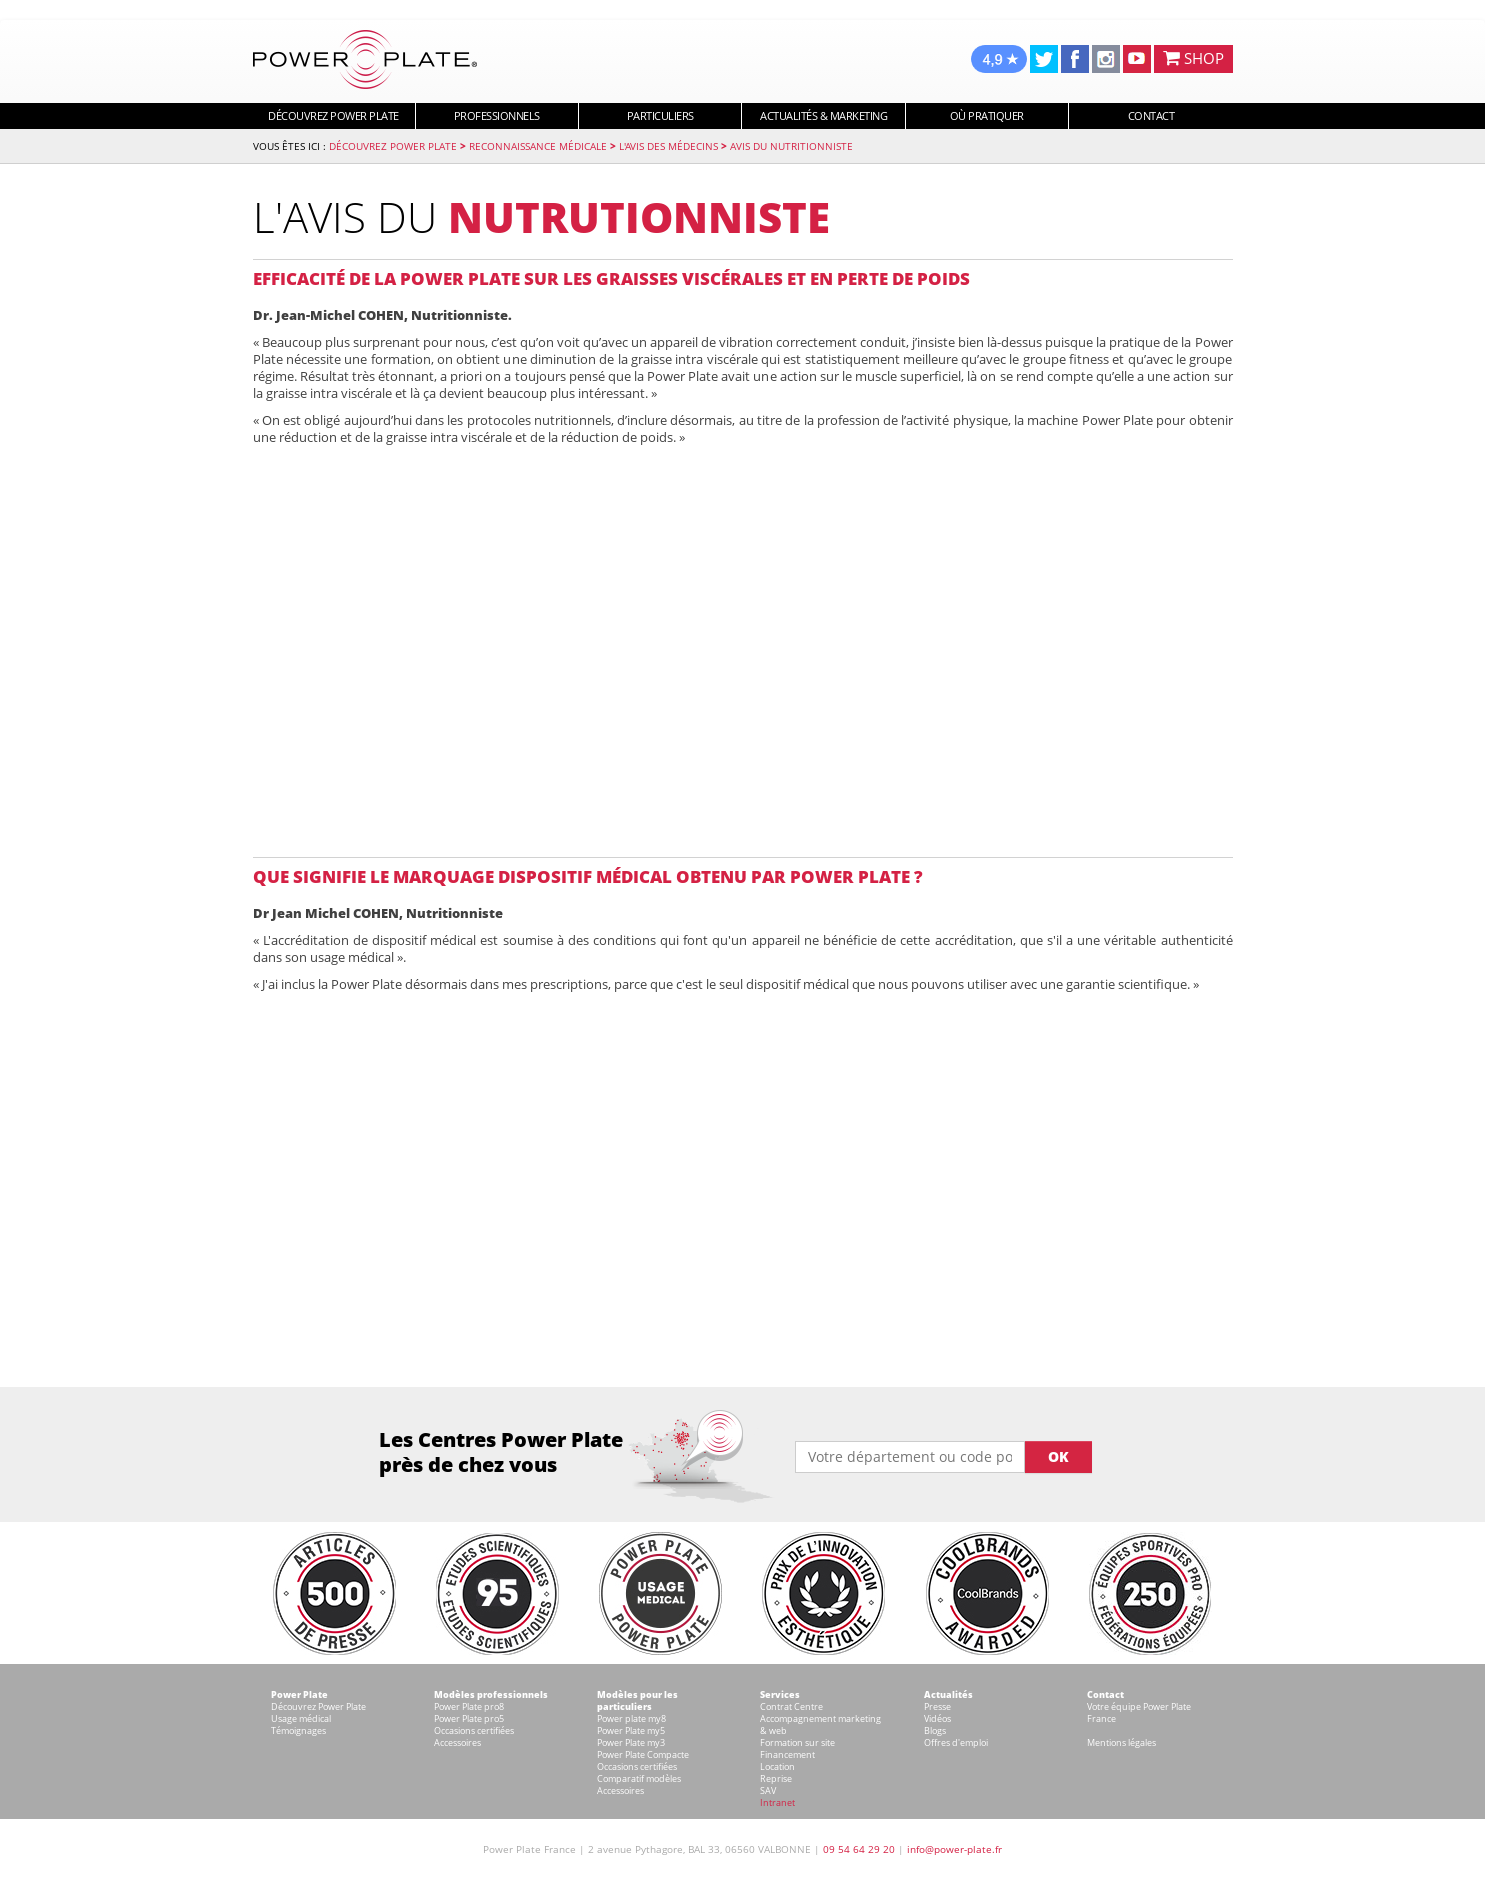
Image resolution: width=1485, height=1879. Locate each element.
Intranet (777, 1802)
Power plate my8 (631, 1718)
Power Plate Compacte (643, 1754)
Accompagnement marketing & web (820, 1724)
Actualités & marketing (823, 115)
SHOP (1193, 58)
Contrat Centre (791, 1706)
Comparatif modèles (639, 1778)
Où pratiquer (987, 115)
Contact (1151, 115)
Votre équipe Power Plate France (1139, 1712)
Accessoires (457, 1742)
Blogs (935, 1730)
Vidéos (937, 1718)
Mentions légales (1121, 1742)
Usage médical (301, 1718)
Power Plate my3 (631, 1742)
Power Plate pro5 (469, 1718)
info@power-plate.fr (954, 1849)
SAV (768, 1790)
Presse (937, 1706)
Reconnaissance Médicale (538, 146)
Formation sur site (797, 1742)
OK (1058, 1456)
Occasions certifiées (474, 1730)
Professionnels (497, 115)
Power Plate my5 (631, 1730)
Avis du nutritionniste (791, 146)
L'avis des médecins (668, 146)
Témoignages (298, 1730)
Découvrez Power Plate (333, 115)
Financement (787, 1754)
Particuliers (660, 115)
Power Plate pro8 (469, 1706)
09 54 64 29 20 (859, 1849)
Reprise (776, 1778)
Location (777, 1766)
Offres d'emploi (956, 1742)
